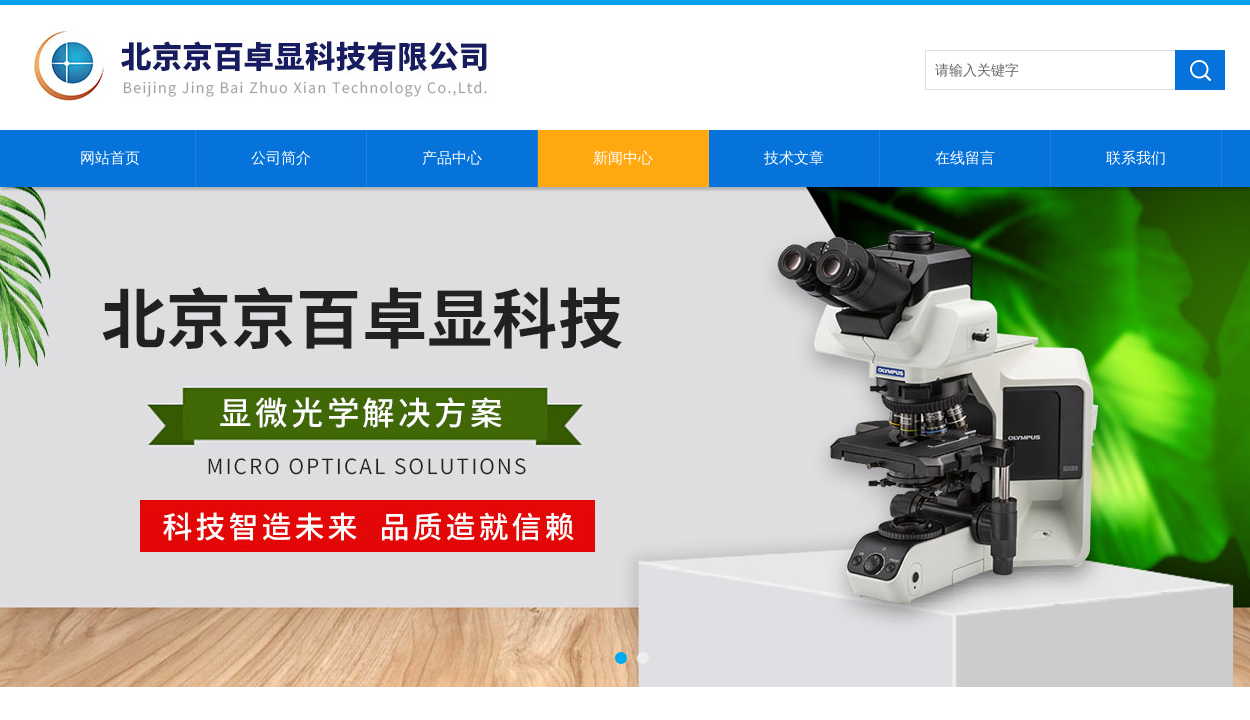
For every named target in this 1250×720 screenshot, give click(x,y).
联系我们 (1136, 158)
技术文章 (794, 158)
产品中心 (452, 158)
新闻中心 (623, 158)
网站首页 (110, 158)
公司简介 (281, 158)
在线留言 (965, 158)
